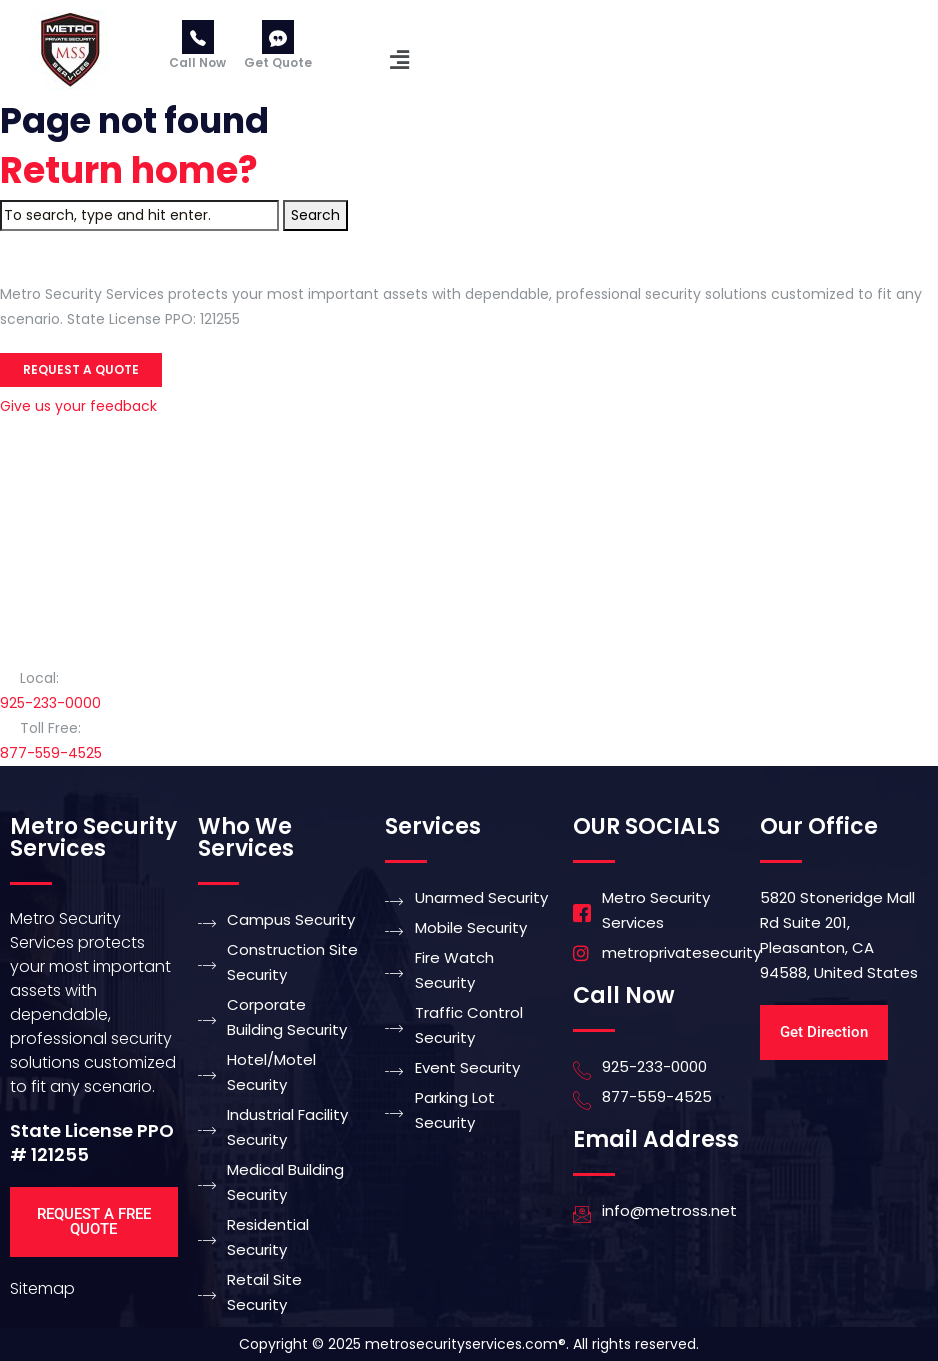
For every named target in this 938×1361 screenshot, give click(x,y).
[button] (399, 60)
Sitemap (42, 1288)
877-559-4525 (51, 753)
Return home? (129, 170)
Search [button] (315, 215)
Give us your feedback (78, 406)
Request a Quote (81, 369)
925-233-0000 (50, 703)
